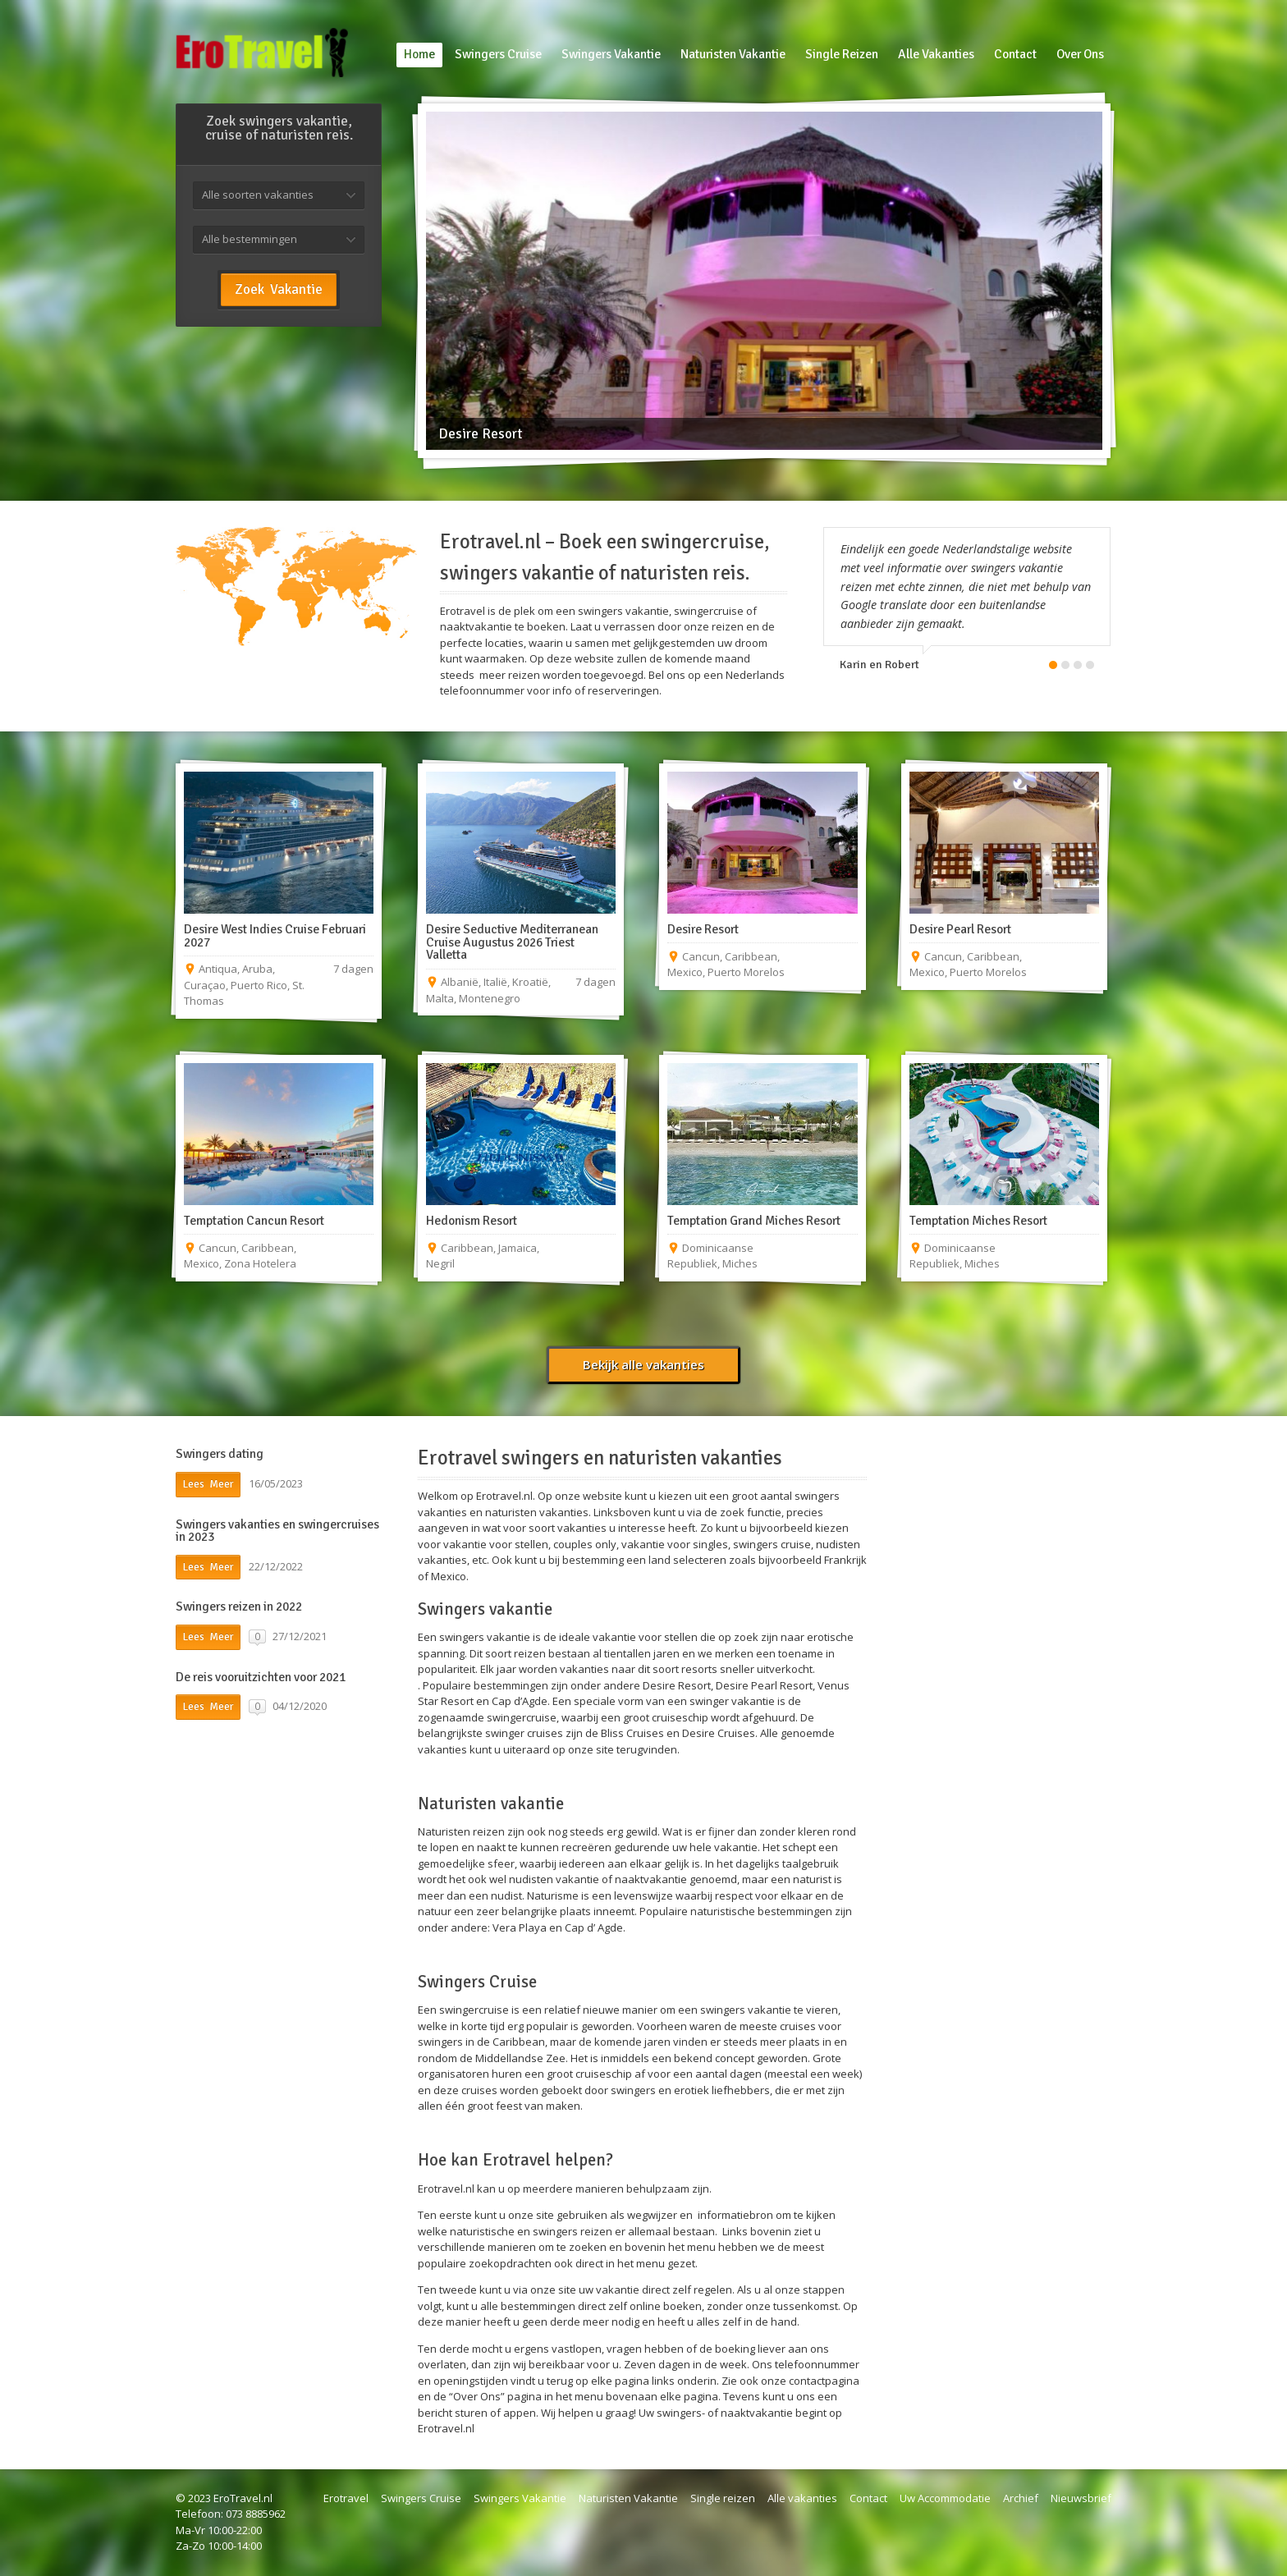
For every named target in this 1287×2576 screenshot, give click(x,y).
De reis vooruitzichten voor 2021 (261, 1677)
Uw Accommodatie (945, 2498)
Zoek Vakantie (279, 289)
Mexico (685, 972)
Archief (1020, 2498)
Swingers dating (219, 1454)
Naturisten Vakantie (628, 2498)
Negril (440, 1263)
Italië (495, 981)
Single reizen (722, 2498)
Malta (440, 998)
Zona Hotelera (260, 1263)
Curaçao (205, 985)
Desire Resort (703, 929)
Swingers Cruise (421, 2498)
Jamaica (517, 1247)
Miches (740, 1263)
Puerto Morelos (746, 972)
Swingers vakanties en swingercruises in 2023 (277, 1531)
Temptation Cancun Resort (254, 1220)
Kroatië (530, 981)
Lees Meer (208, 1484)
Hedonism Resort (471, 1220)
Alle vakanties (802, 2498)
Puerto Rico (259, 985)
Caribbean (751, 956)
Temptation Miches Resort (978, 1220)
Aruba (257, 968)
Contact (868, 2498)
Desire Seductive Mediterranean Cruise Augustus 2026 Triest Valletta (512, 942)
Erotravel (346, 2498)
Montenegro (489, 998)
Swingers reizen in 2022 (239, 1606)
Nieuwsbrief (1081, 2498)
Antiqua (218, 968)
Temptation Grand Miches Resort (753, 1220)
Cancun (701, 956)
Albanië (460, 981)
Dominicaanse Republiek (710, 1256)
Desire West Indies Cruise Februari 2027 (275, 936)
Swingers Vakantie (520, 2498)
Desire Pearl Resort (960, 929)
